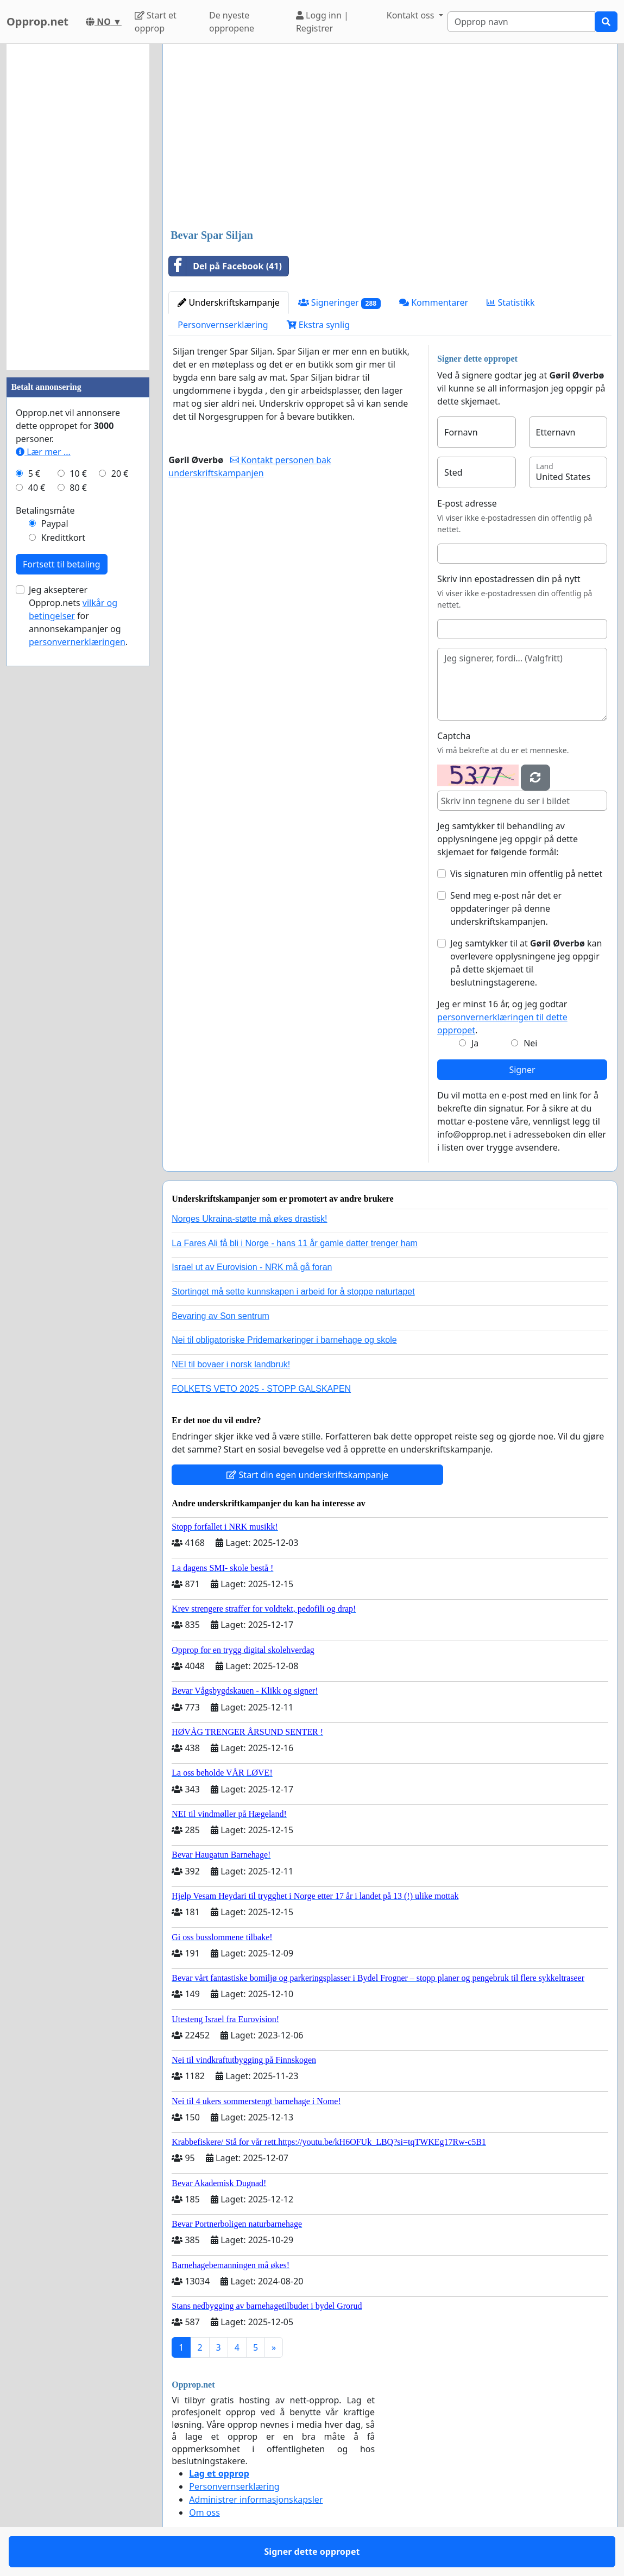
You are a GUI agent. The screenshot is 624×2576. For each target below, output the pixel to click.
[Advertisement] (390, 137)
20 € (120, 473)
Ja (474, 1043)
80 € (78, 488)
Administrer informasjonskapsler (256, 2499)
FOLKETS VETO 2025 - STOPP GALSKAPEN (261, 1388)
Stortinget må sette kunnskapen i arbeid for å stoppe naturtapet (293, 1291)
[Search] (521, 21)
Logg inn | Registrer (322, 21)
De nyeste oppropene (231, 21)
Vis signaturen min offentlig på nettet (526, 874)
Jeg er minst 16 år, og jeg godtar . (502, 1017)
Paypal (54, 523)
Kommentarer (433, 302)
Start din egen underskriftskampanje (307, 1475)
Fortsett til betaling (61, 564)
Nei (530, 1043)
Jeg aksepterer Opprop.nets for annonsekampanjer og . (78, 616)
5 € (34, 473)
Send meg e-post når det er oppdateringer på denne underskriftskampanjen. (506, 908)
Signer (522, 1070)
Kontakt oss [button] (412, 15)
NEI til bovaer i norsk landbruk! (231, 1364)
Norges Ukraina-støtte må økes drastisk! (249, 1218)
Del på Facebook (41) (225, 266)
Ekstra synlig (318, 325)
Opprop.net (37, 21)
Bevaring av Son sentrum (220, 1316)
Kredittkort (63, 538)
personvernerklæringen (77, 642)
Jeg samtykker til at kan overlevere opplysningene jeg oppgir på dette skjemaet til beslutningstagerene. (526, 962)
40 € (37, 488)
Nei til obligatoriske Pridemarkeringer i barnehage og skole (284, 1339)
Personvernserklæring (223, 325)
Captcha (453, 736)
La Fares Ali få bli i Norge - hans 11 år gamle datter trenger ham (295, 1243)
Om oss (204, 2512)
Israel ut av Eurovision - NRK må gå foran (252, 1267)
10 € (78, 473)
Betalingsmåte (45, 510)
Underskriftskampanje (228, 302)
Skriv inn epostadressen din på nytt (509, 579)
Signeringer (339, 302)
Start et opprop (156, 21)
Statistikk (510, 302)
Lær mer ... (43, 452)
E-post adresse (467, 503)
